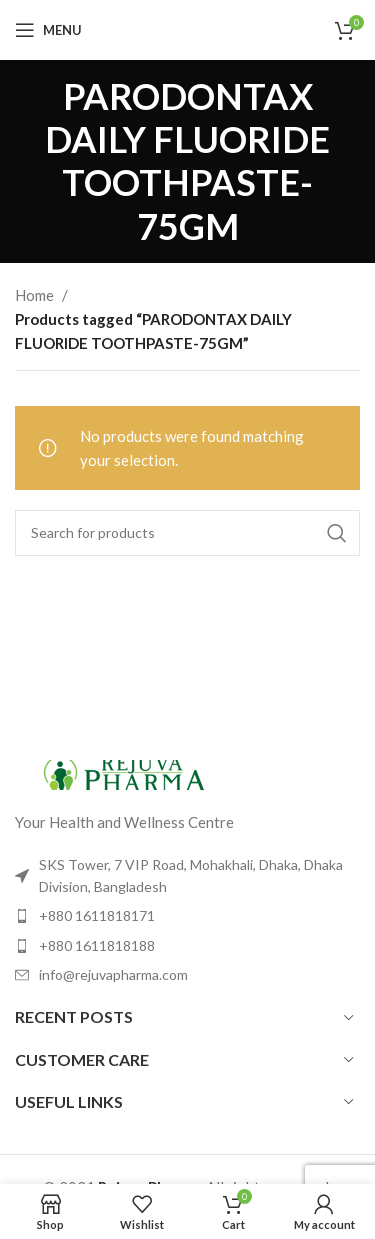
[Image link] (125, 772)
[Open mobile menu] (48, 30)
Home (34, 295)
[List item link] (187, 916)
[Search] (187, 533)
